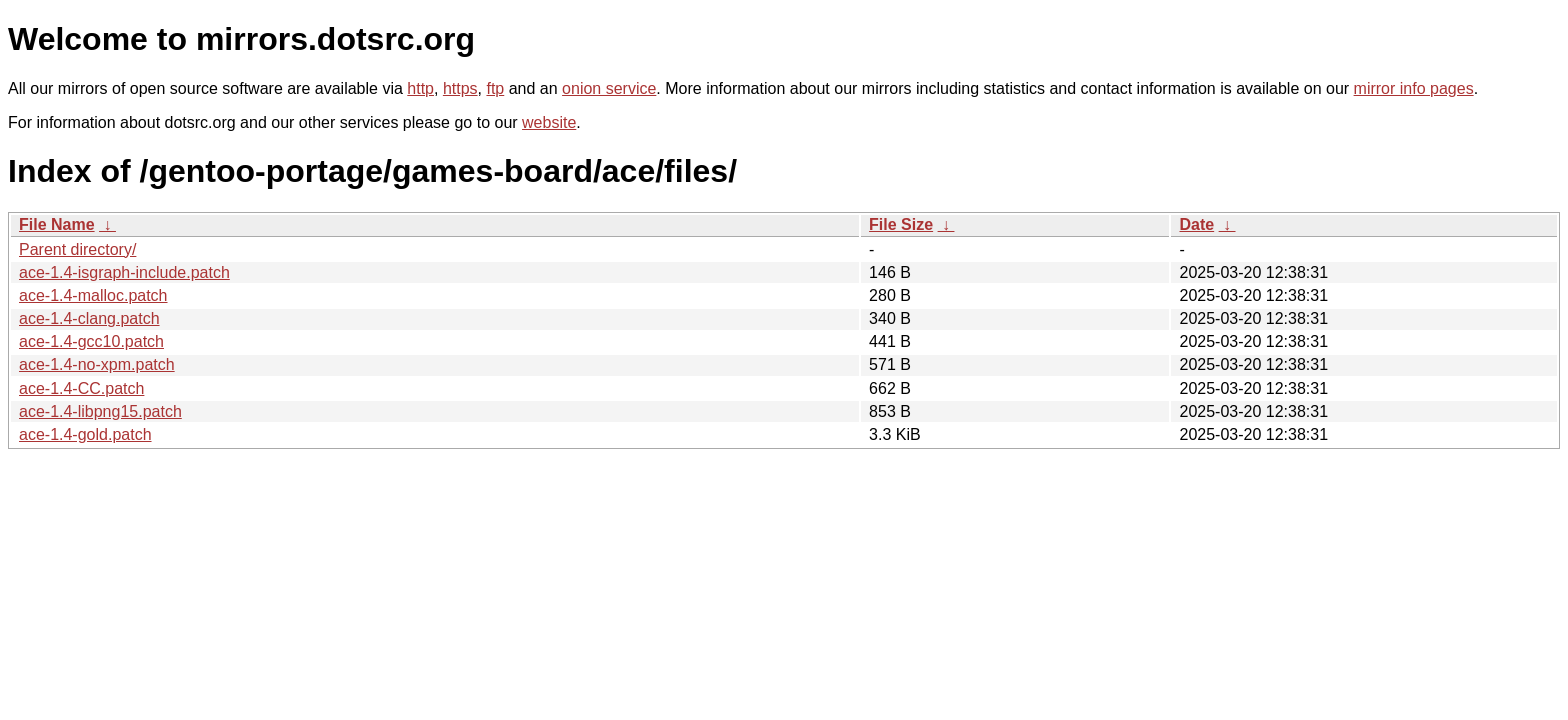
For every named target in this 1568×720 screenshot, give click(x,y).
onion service (609, 88)
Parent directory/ (77, 249)
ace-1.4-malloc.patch (93, 295)
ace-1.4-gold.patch (85, 434)
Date (1196, 224)
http (420, 88)
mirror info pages (1414, 88)
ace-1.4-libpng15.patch (100, 411)
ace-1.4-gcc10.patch (91, 341)
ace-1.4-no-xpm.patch (97, 364)
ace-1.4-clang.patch (89, 318)
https (460, 88)
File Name (57, 224)
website (549, 122)
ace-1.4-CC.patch (81, 388)
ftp (495, 88)
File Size (901, 224)
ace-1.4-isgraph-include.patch (124, 272)
